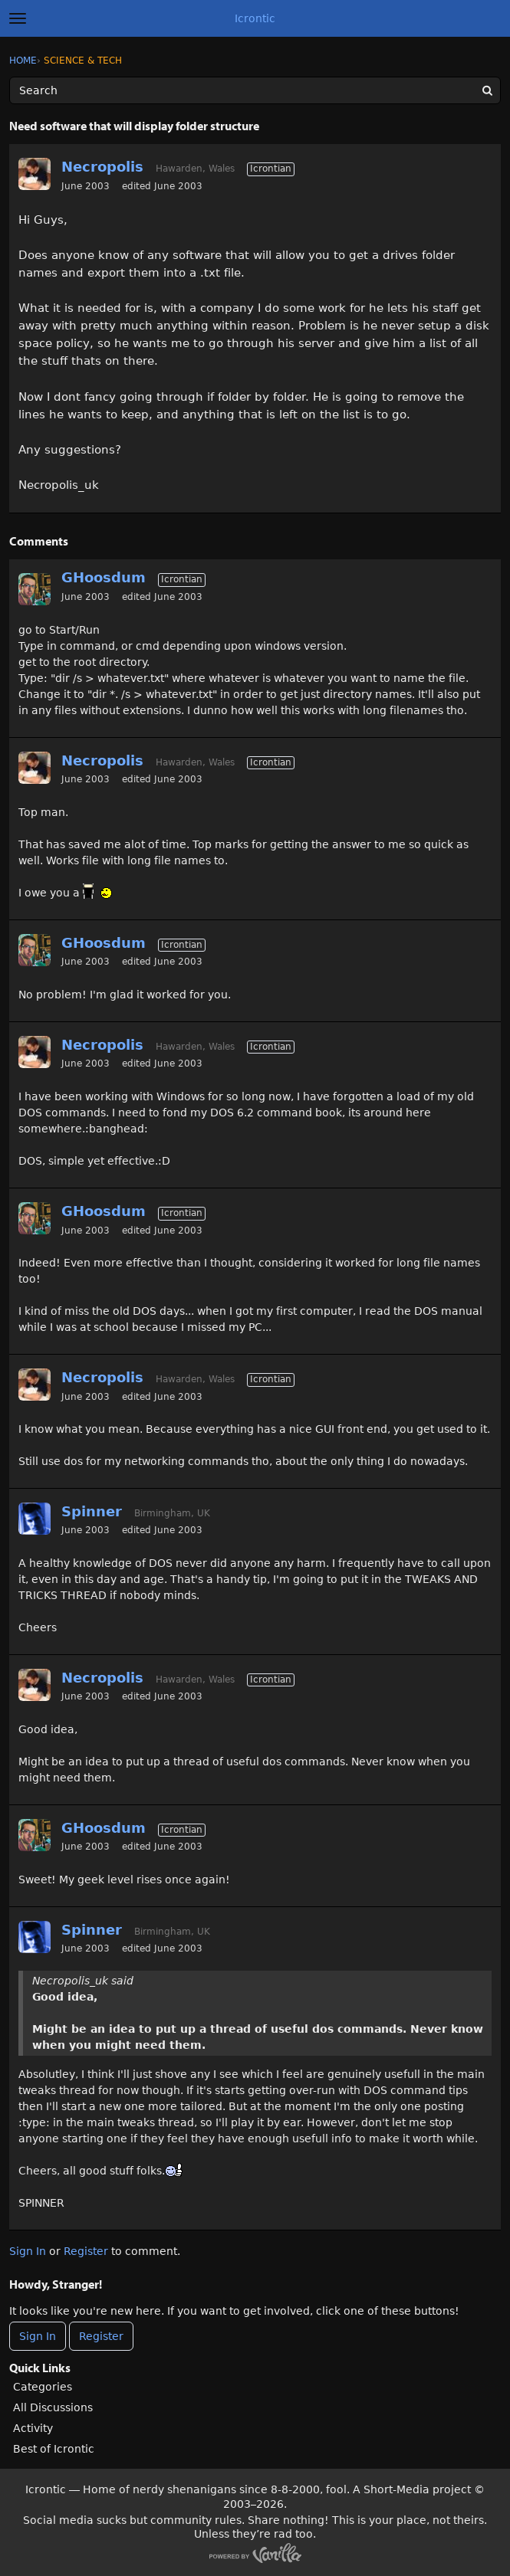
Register (86, 2251)
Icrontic (255, 18)
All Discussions (53, 2407)
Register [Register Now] (101, 2336)
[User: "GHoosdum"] (34, 589)
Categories (42, 2387)
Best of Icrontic (53, 2449)
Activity (33, 2428)
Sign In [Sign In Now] (37, 2336)
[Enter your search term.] (255, 90)
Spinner (91, 1511)
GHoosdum (103, 577)
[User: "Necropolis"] (34, 174)
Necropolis (102, 167)
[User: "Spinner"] (34, 1519)
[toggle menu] (17, 18)
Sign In (27, 2251)
